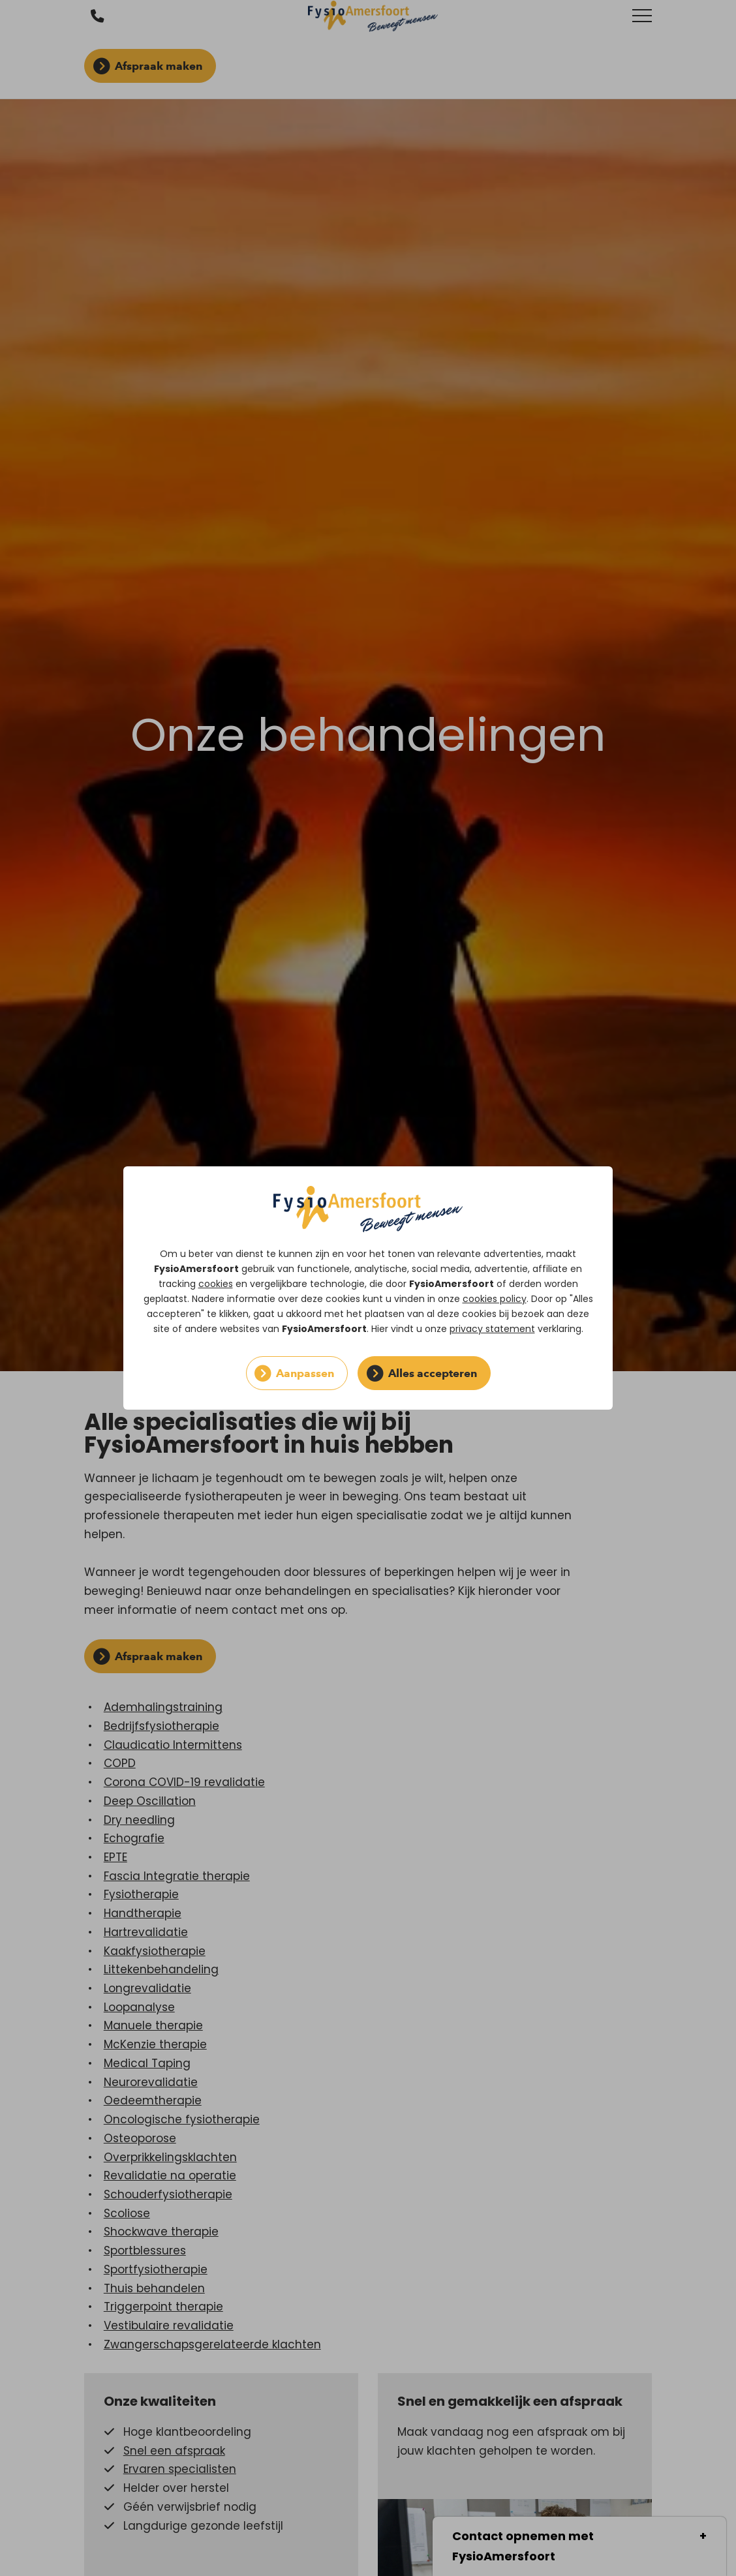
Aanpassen (305, 1373)
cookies (215, 1283)
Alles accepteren (432, 1373)
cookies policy (495, 1298)
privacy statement (492, 1328)
